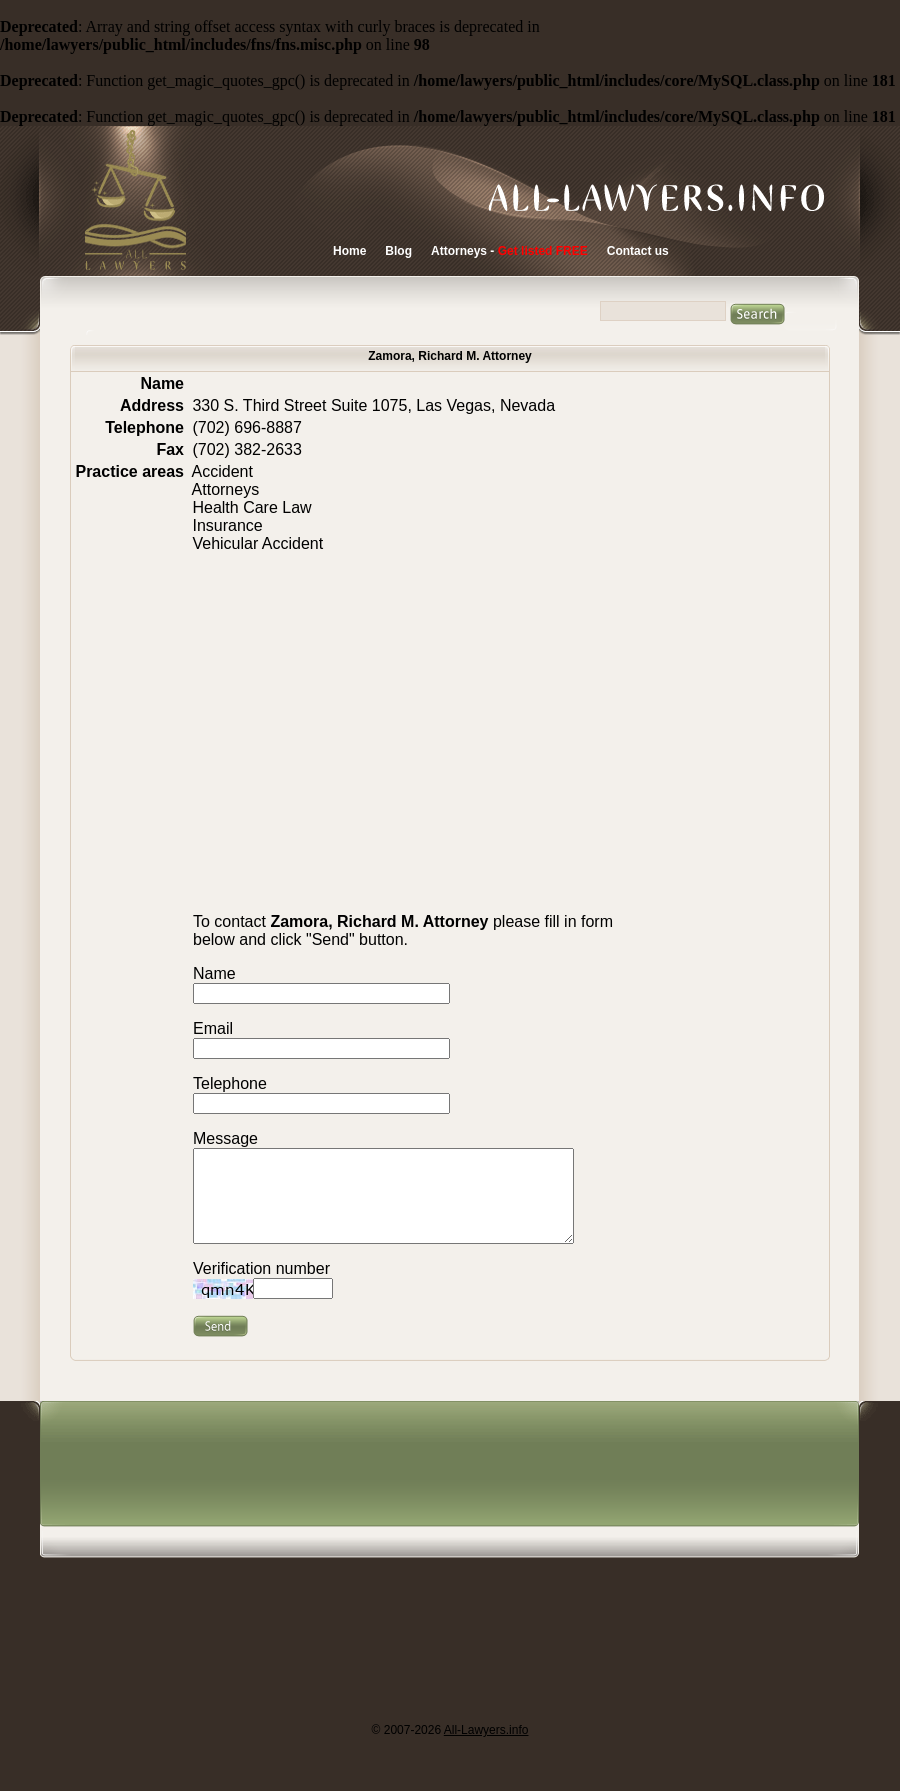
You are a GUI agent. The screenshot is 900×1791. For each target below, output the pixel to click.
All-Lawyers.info (486, 1748)
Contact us (638, 251)
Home (349, 251)
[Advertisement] (404, 1579)
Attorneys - (509, 251)
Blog (398, 251)
